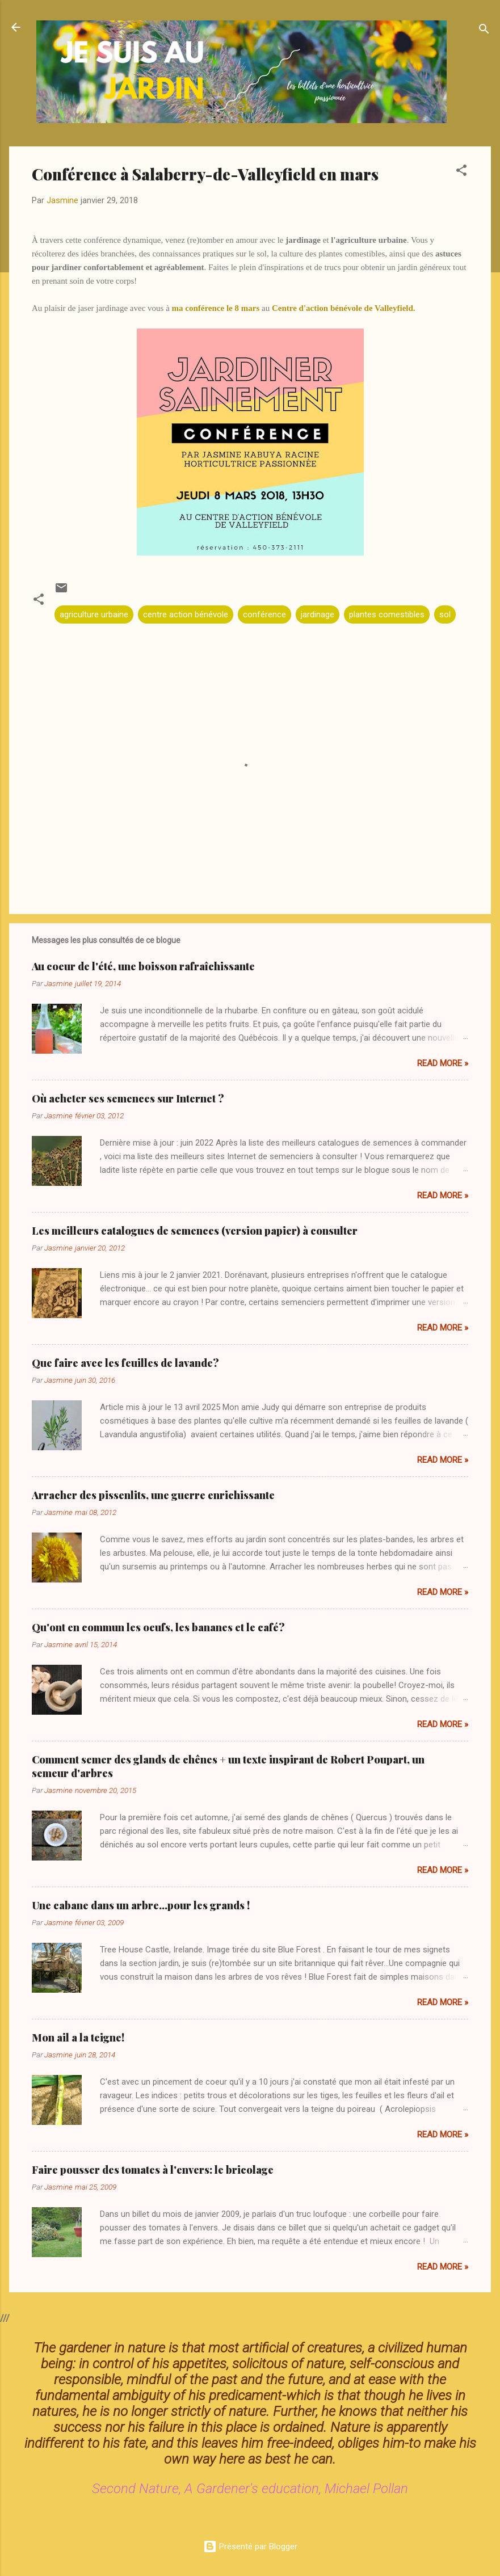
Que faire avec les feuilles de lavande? (125, 1363)
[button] (461, 172)
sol (445, 614)
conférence (264, 614)
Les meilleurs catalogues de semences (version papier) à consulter (195, 1231)
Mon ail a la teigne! (78, 2037)
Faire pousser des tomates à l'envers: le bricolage (153, 2170)
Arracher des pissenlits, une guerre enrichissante (153, 1495)
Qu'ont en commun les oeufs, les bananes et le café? (158, 1627)
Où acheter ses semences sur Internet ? (128, 1098)
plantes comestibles (387, 614)
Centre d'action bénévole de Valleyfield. (343, 308)
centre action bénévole (185, 614)
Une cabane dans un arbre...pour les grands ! (141, 1905)
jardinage (317, 614)
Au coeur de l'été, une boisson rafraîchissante (143, 966)
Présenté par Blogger (250, 2546)
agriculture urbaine (94, 614)
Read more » (442, 1063)
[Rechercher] (484, 31)
